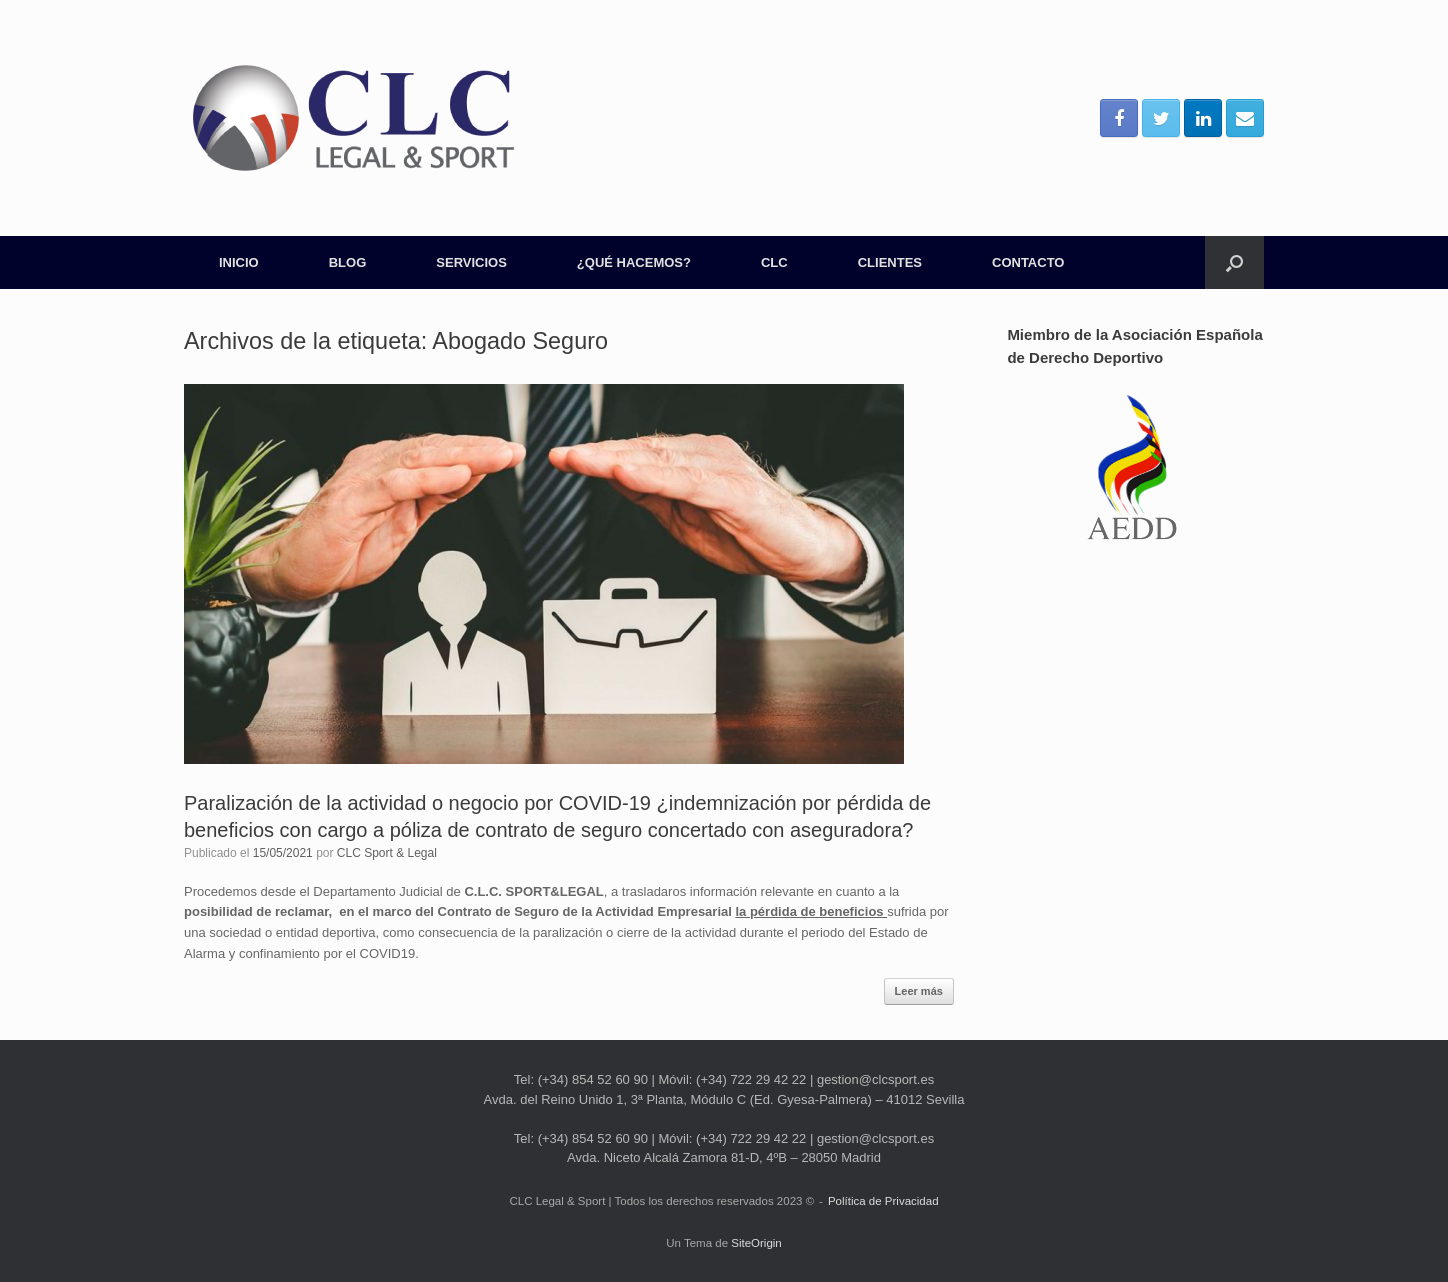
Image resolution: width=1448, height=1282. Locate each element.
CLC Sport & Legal (387, 853)
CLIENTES (890, 262)
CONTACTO (1028, 262)
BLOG (348, 262)
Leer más (919, 991)
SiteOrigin (756, 1243)
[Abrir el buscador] (1234, 262)
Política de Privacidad (883, 1201)
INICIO (239, 262)
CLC (774, 262)
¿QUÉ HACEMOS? (634, 262)
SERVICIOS (471, 262)
